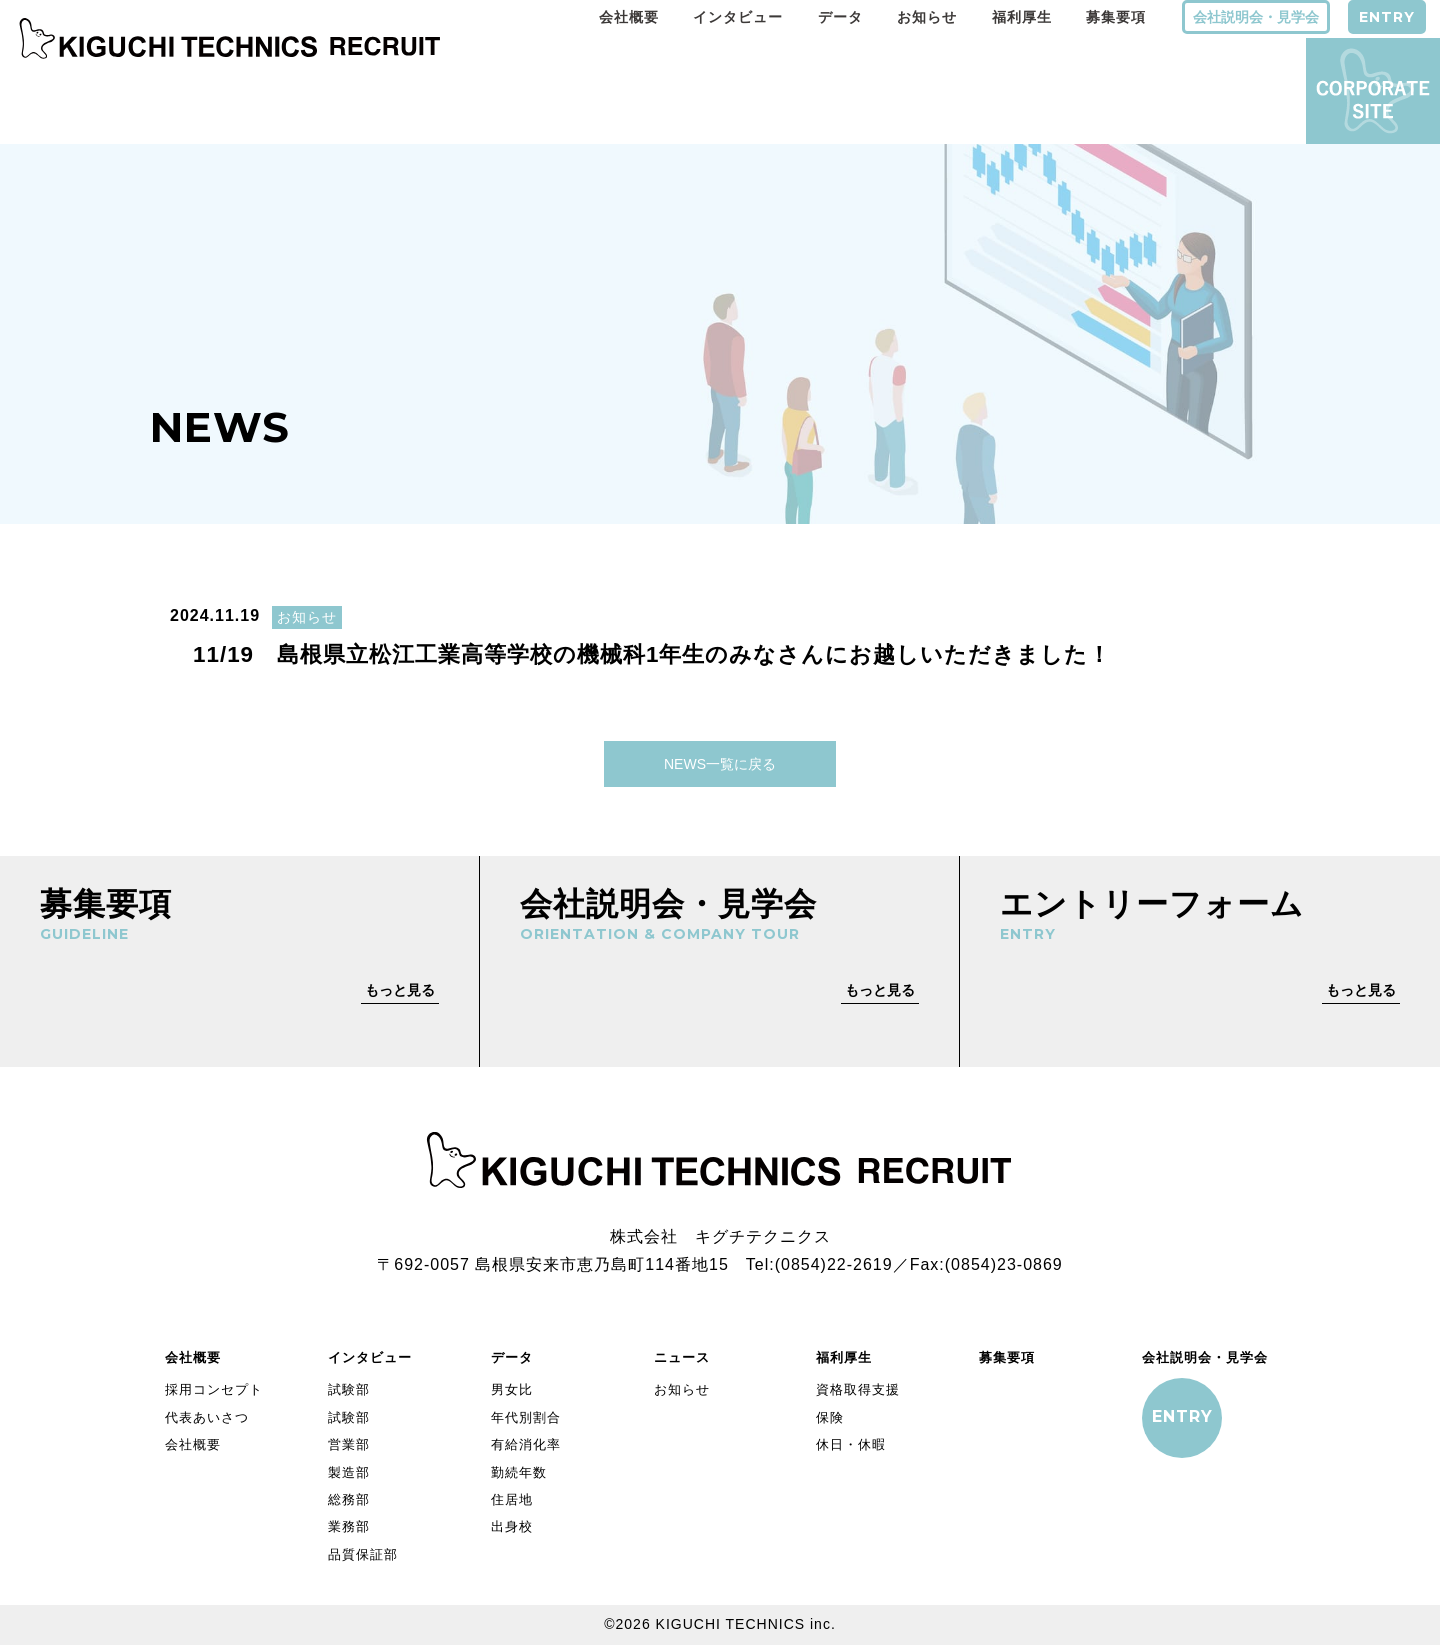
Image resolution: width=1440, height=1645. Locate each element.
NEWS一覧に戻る (720, 764)
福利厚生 (1022, 17)
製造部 (349, 1472)
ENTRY (1387, 17)
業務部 (349, 1526)
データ (840, 17)
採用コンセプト (214, 1389)
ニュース (682, 1357)
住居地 (512, 1499)
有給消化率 (526, 1444)
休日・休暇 (851, 1444)
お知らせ (927, 17)
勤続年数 (519, 1472)
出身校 (512, 1526)
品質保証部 (363, 1554)
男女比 (512, 1389)
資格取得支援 (858, 1389)
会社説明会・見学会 (1256, 17)
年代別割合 (526, 1417)
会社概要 (629, 17)
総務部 (349, 1499)
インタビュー (738, 17)
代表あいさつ (207, 1417)
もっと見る (400, 990)
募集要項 (1116, 17)
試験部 (349, 1389)
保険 (830, 1417)
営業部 (349, 1444)
